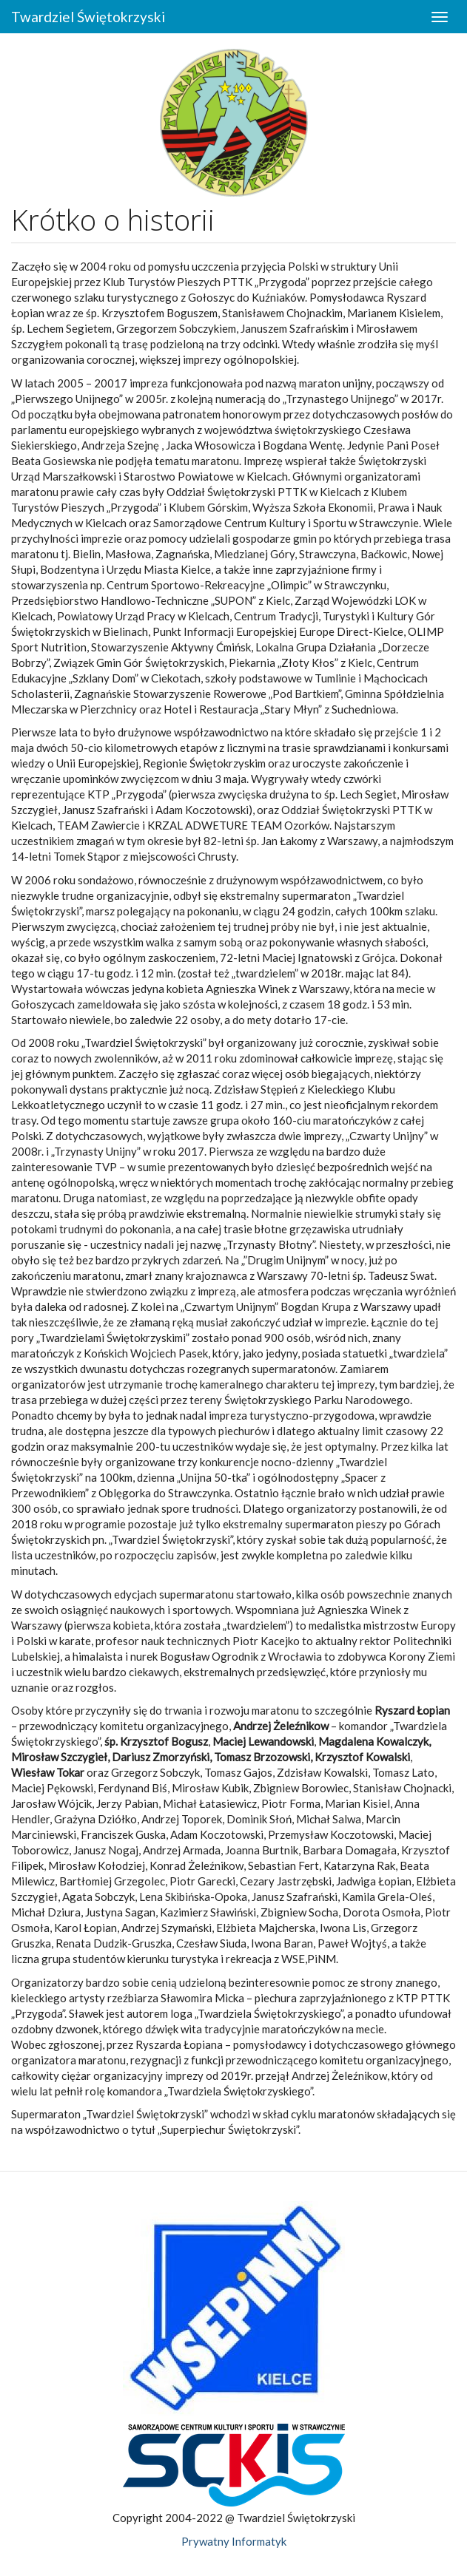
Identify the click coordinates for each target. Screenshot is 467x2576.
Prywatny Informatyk (233, 2541)
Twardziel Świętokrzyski (88, 16)
